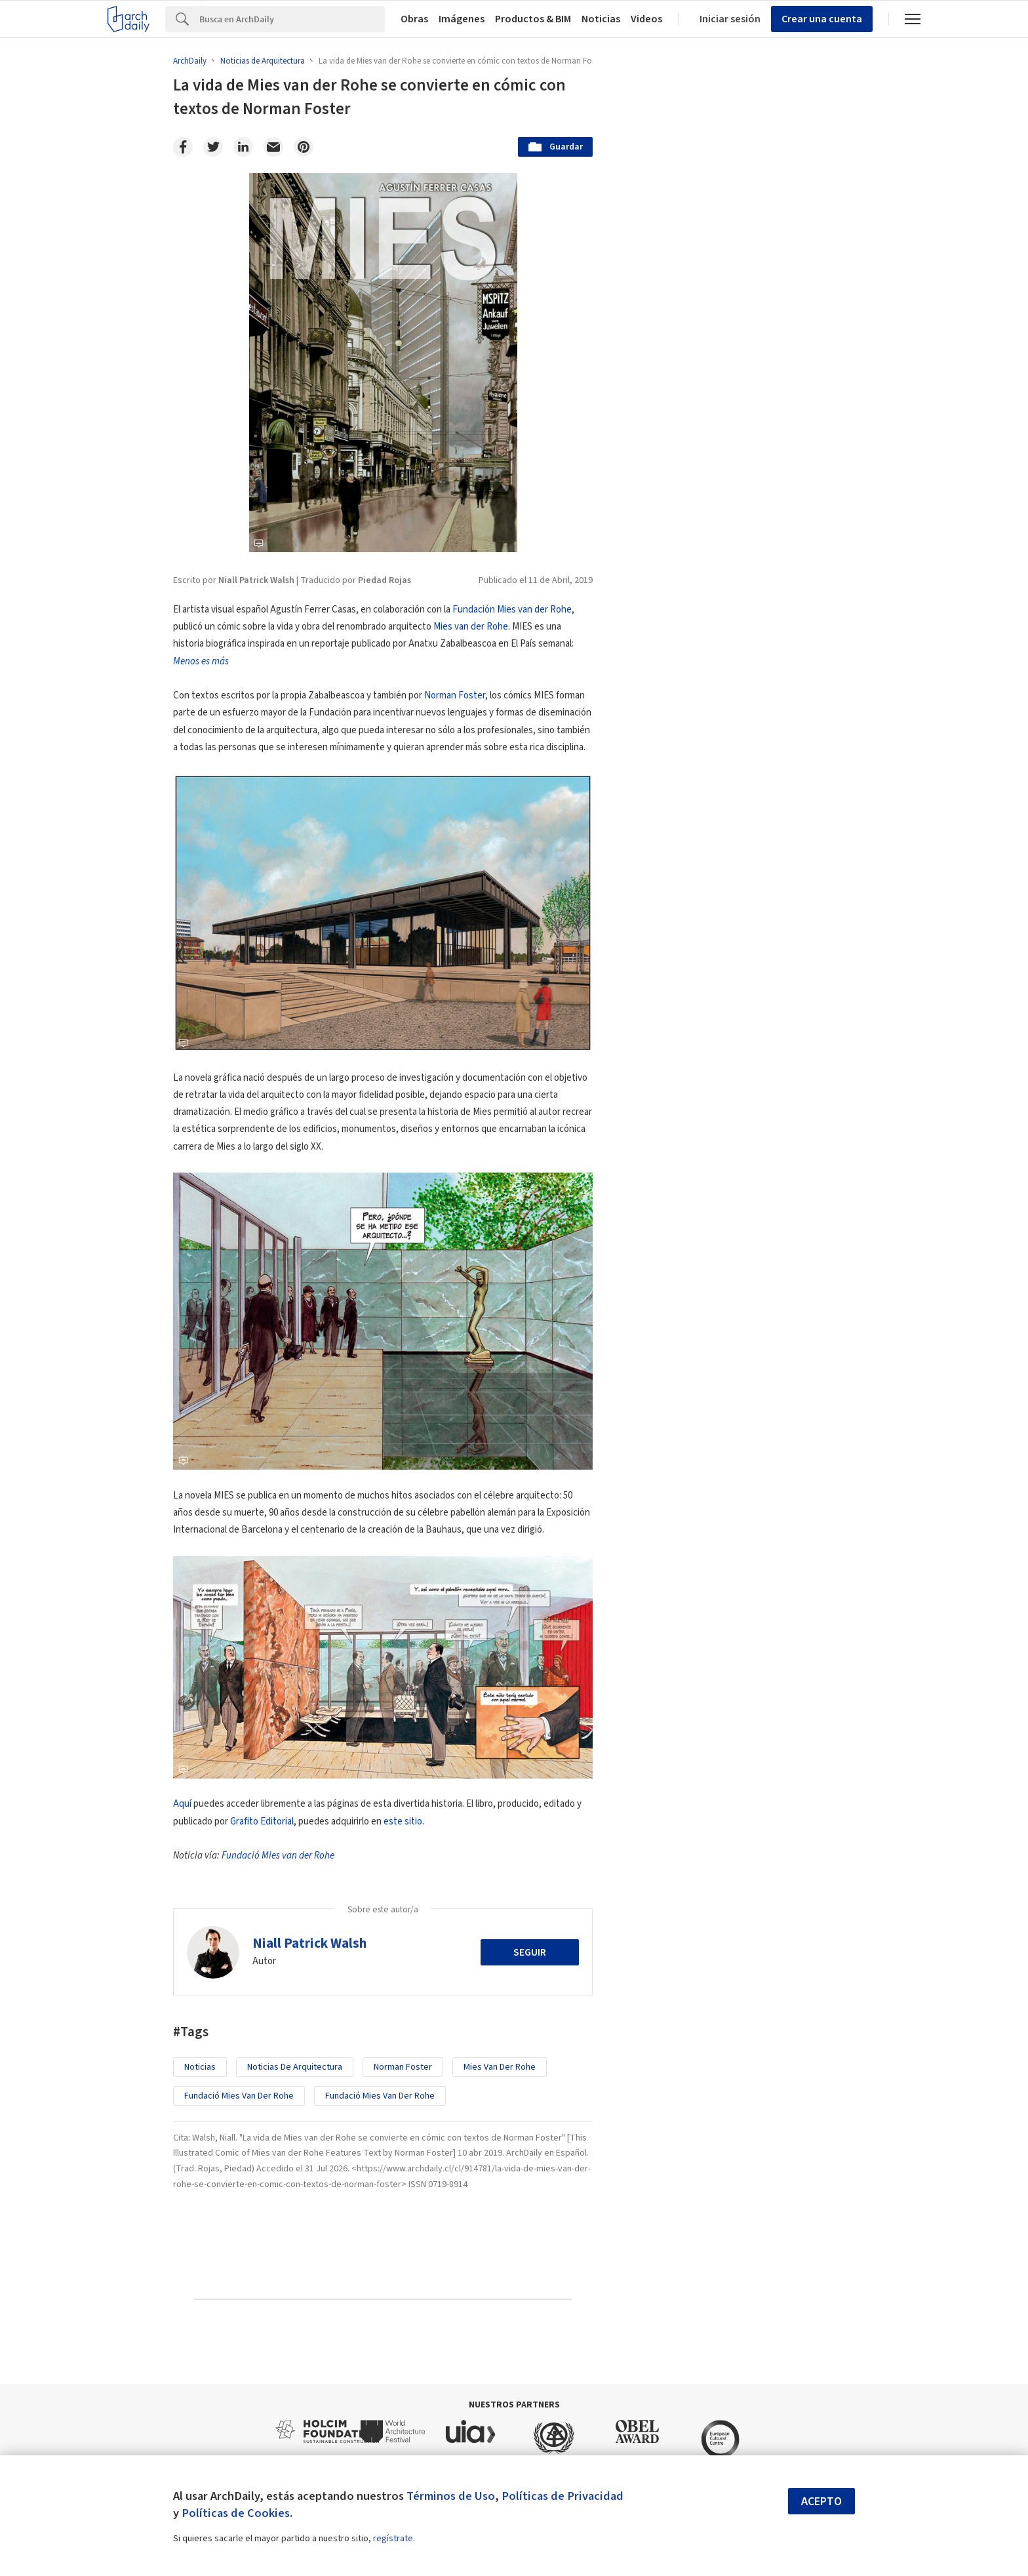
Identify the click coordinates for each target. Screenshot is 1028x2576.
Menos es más (201, 661)
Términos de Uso (450, 2496)
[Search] (292, 19)
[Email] (273, 147)
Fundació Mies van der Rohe (278, 1855)
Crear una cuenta (821, 19)
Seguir (529, 1952)
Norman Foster (454, 695)
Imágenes (461, 19)
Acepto (821, 2501)
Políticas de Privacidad (562, 2496)
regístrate (393, 2538)
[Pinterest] (303, 147)
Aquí (182, 1804)
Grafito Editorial (262, 1821)
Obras (414, 19)
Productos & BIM (533, 19)
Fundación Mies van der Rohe (512, 609)
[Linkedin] (243, 147)
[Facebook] (183, 147)
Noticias (601, 19)
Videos (646, 19)
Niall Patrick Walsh (309, 1943)
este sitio (403, 1821)
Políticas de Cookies (236, 2513)
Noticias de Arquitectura (294, 2067)
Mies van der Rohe (470, 627)
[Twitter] (213, 147)
